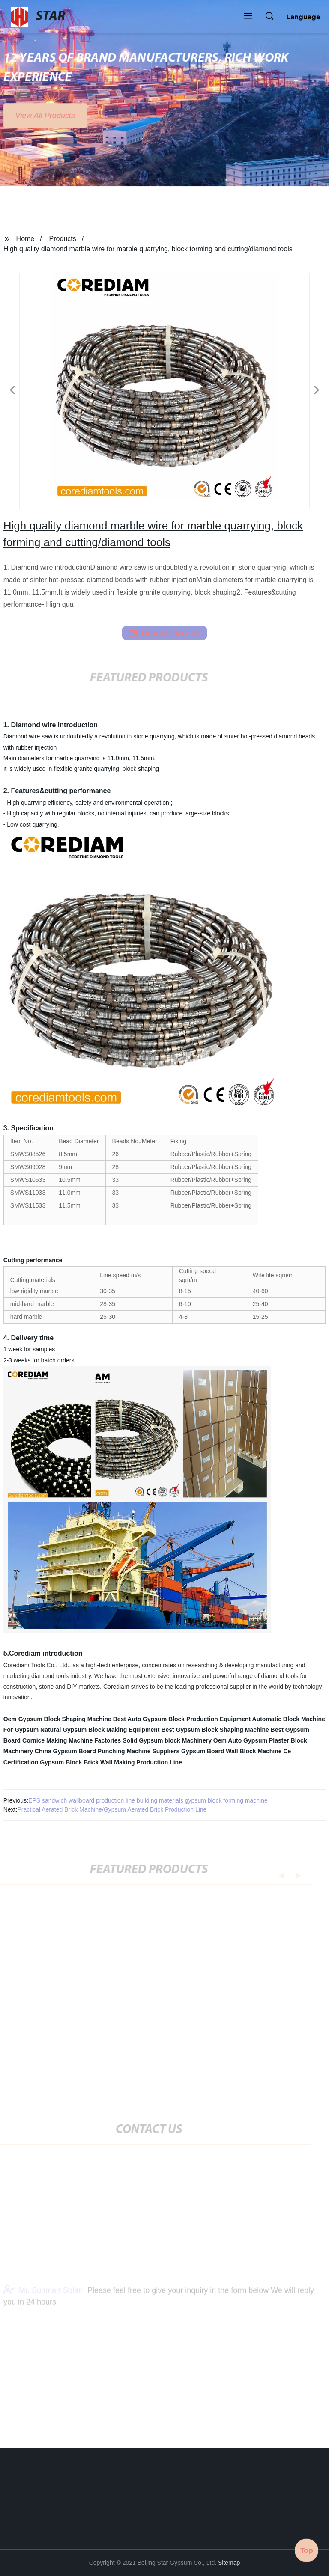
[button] (248, 16)
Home (25, 238)
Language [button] (303, 17)
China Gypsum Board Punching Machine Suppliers (107, 1751)
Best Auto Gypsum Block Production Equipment (182, 1719)
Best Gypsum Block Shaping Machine (215, 1729)
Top (306, 2550)
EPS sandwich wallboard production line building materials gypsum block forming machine (148, 1800)
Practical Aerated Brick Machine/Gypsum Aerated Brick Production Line (111, 1809)
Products (62, 238)
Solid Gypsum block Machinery (167, 1740)
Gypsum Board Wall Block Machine (231, 1751)
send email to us (164, 633)
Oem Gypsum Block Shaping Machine (57, 1719)
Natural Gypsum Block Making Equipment (100, 1729)
